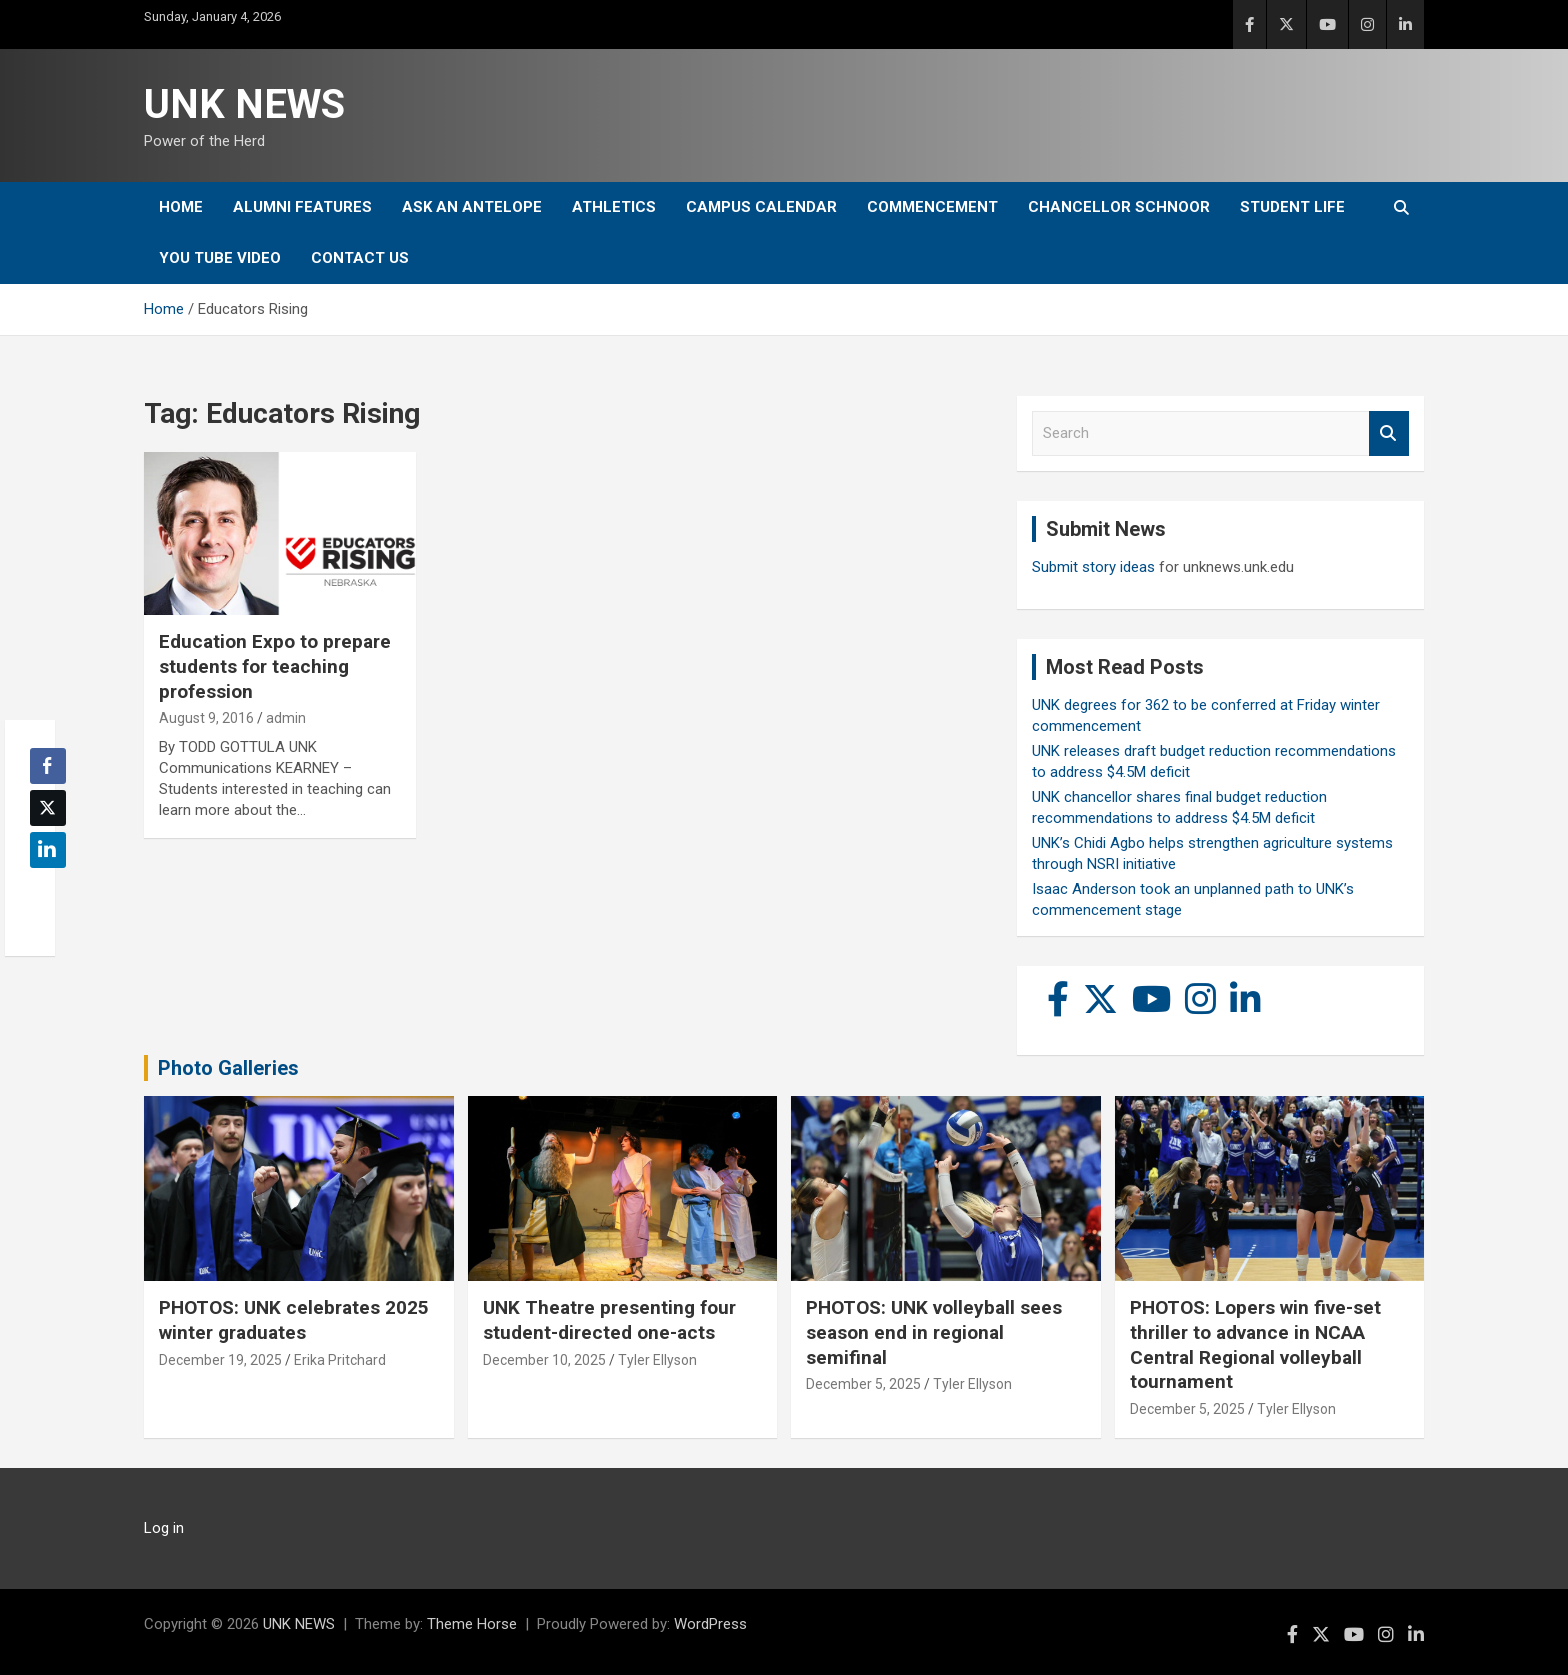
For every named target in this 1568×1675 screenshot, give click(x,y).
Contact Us (360, 258)
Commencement (932, 207)
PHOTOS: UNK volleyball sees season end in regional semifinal (934, 1332)
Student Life (1292, 207)
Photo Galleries (228, 1068)
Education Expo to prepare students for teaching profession (275, 666)
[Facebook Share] (48, 766)
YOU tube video (220, 258)
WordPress (710, 1624)
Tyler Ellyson (657, 1360)
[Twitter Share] (48, 808)
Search (1389, 433)
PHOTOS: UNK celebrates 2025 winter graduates (294, 1320)
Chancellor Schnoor (1119, 207)
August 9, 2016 (206, 718)
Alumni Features (302, 207)
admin (286, 718)
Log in (164, 1528)
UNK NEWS (244, 104)
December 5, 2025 (863, 1384)
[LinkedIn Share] (48, 850)
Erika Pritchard (340, 1360)
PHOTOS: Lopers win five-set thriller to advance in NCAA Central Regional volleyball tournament (1255, 1344)
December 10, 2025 (544, 1360)
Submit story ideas (1093, 567)
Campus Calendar (761, 207)
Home (181, 207)
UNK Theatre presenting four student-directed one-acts (609, 1320)
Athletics (614, 207)
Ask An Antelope (472, 207)
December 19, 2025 (220, 1360)
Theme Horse (472, 1624)
